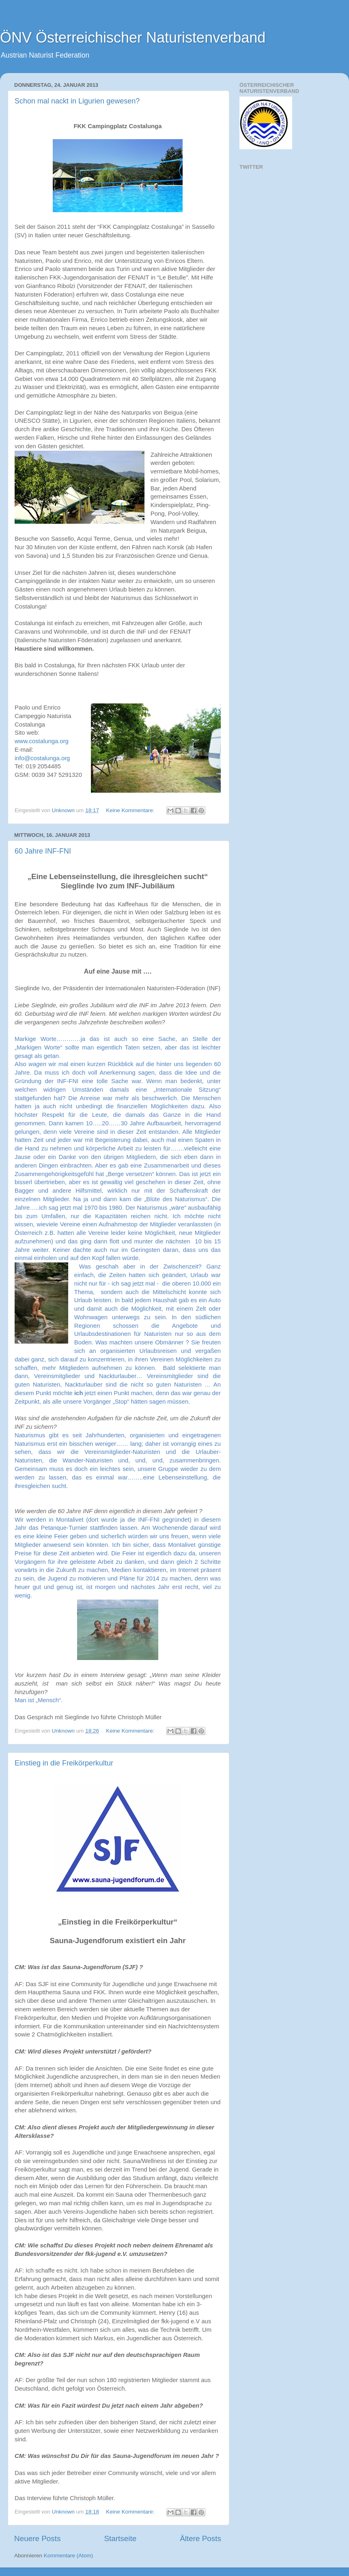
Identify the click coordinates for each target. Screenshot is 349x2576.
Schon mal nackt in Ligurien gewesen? (77, 101)
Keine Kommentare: (131, 810)
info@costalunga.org (42, 758)
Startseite (120, 2538)
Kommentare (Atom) (68, 2555)
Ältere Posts (200, 2538)
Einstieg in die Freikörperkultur (64, 1763)
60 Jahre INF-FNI (43, 851)
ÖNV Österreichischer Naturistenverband (132, 37)
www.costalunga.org (42, 741)
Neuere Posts (37, 2538)
